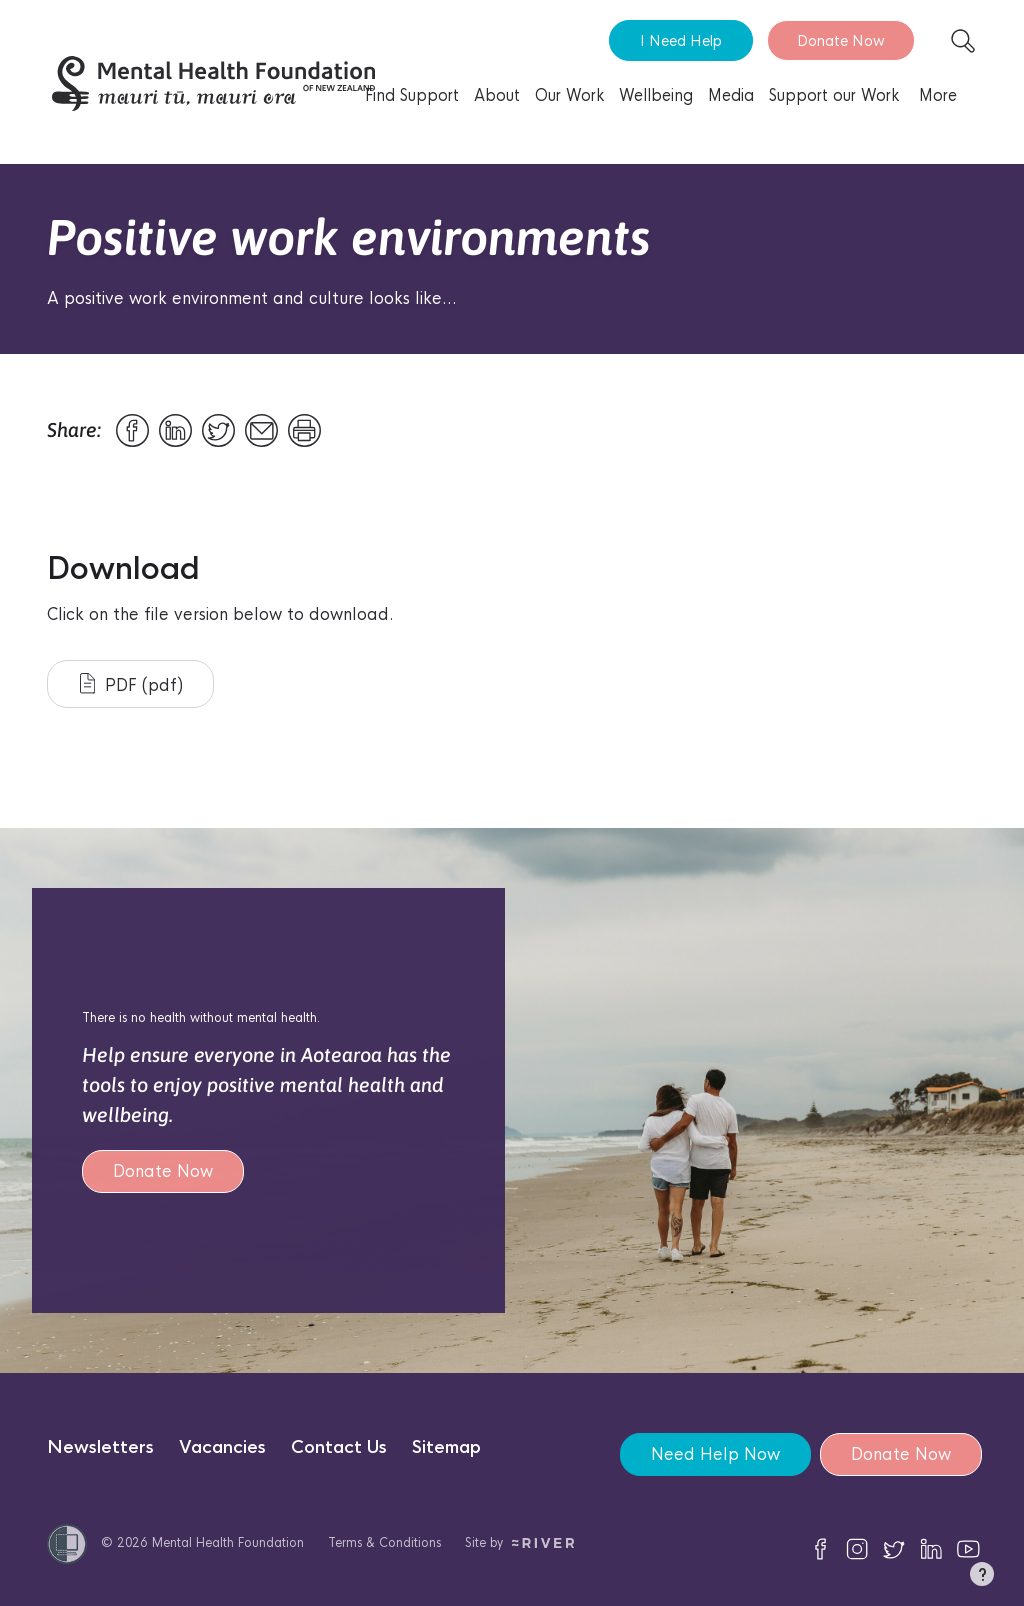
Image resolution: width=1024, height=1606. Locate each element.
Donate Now (841, 40)
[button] (982, 1578)
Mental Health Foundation (228, 1542)
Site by (519, 1542)
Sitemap (446, 1447)
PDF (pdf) (131, 684)
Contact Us (339, 1447)
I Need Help (681, 40)
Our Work (569, 95)
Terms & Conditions (384, 1542)
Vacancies (222, 1447)
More (938, 95)
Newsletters (100, 1447)
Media (731, 95)
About (497, 95)
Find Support (412, 95)
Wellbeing (656, 95)
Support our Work (834, 95)
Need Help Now (714, 1454)
